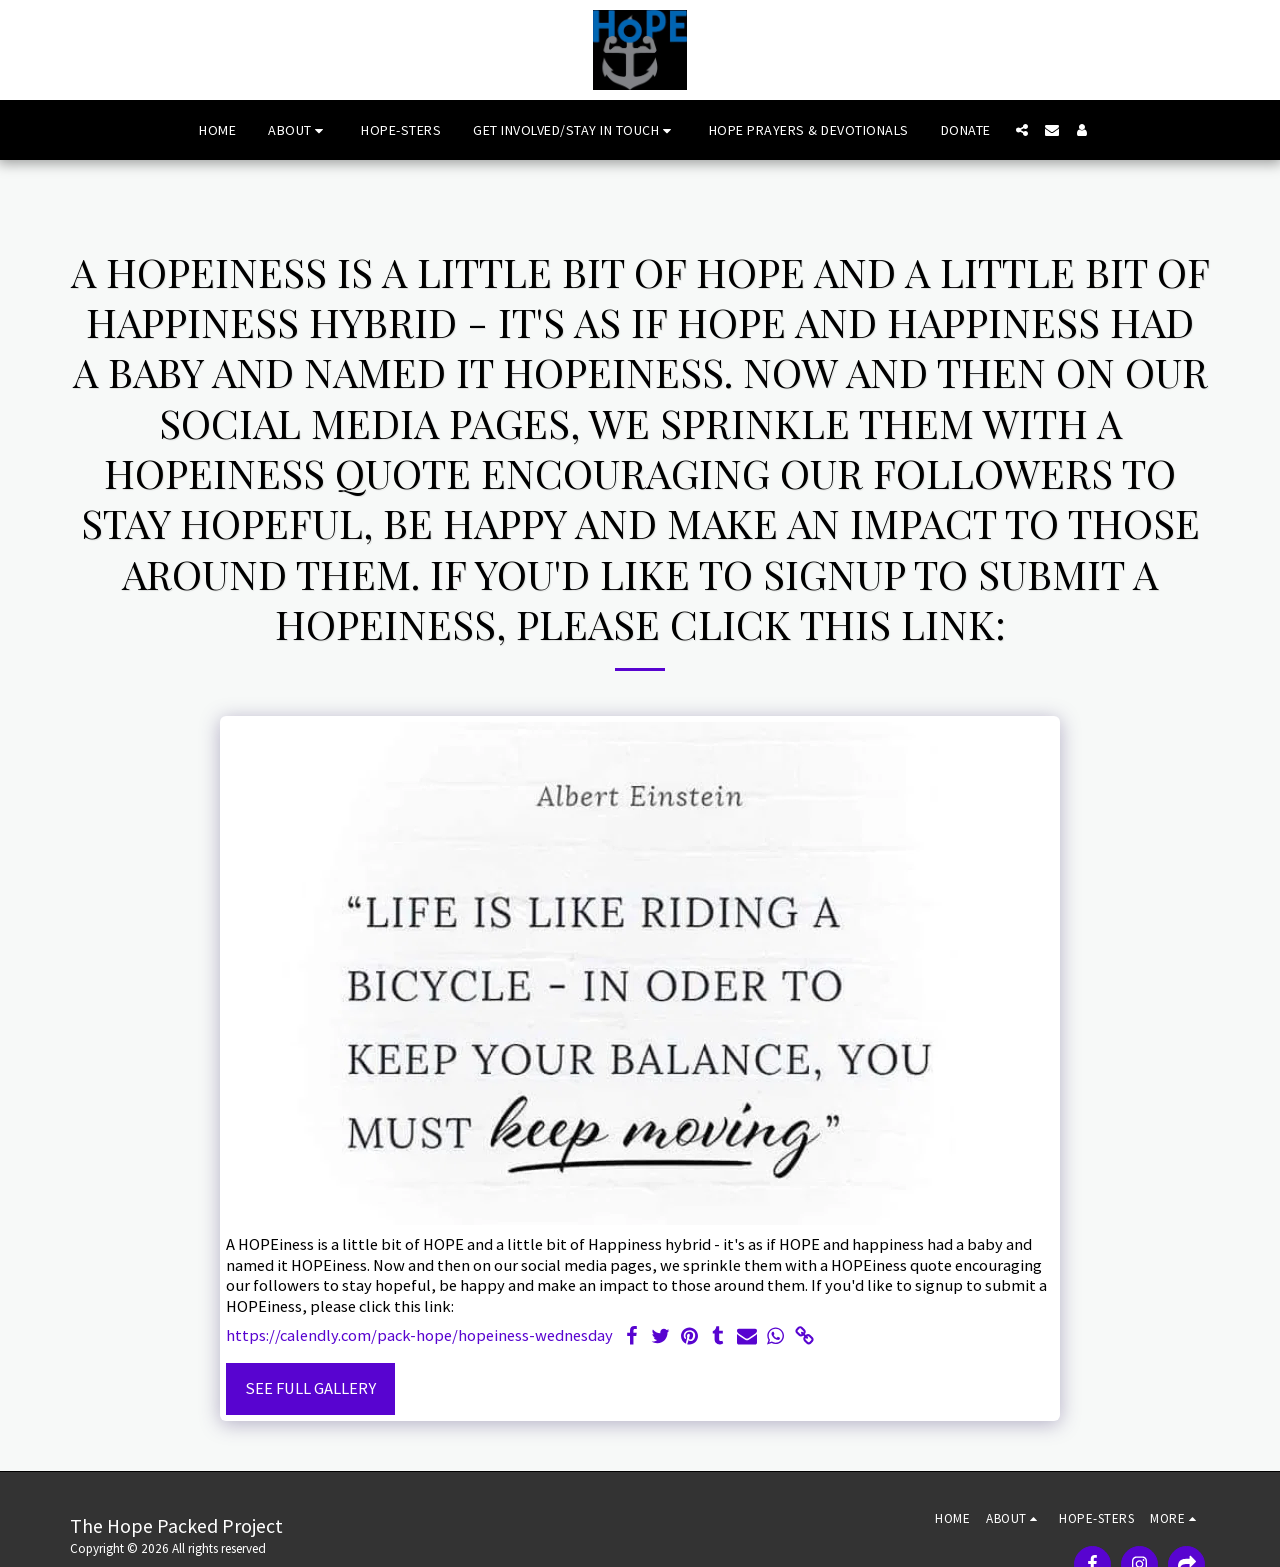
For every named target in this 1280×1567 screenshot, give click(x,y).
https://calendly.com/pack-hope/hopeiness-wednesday (419, 1336)
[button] (298, 130)
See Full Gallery (310, 1388)
